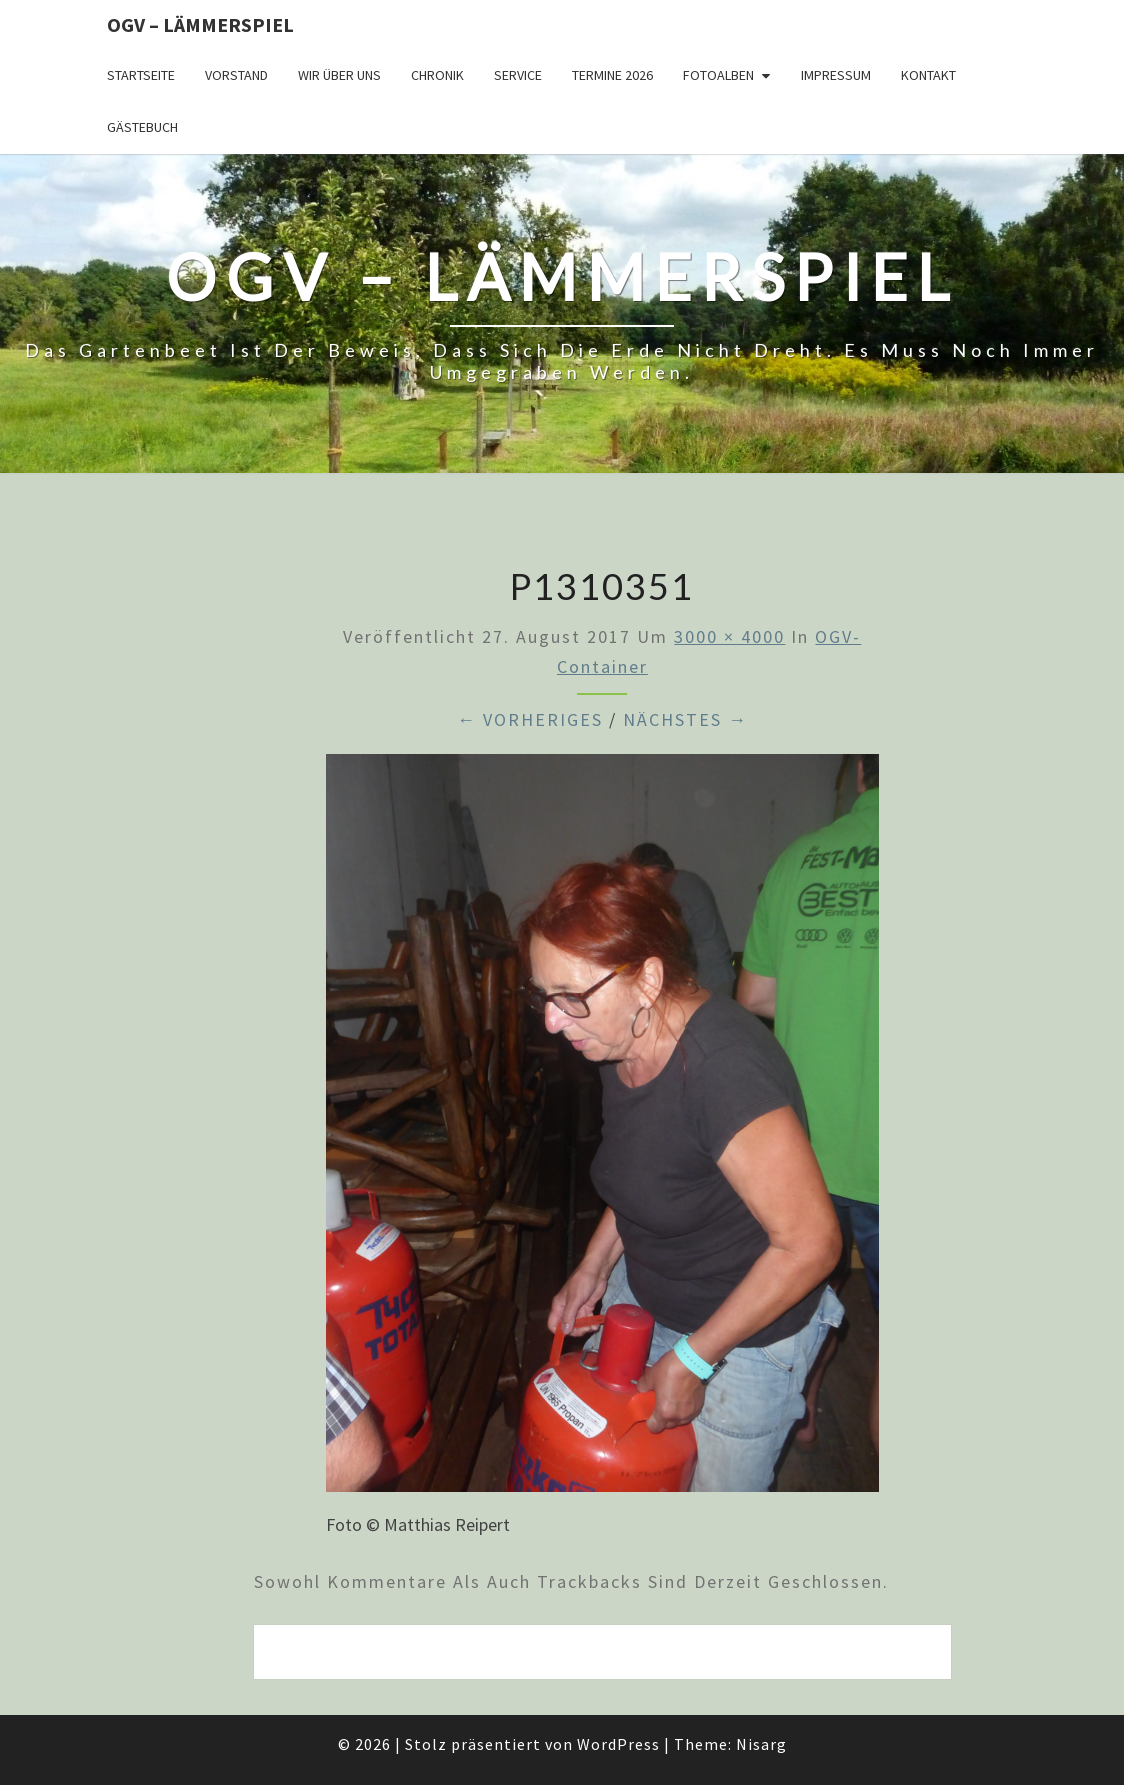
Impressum (836, 75)
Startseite (141, 75)
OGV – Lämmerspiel (200, 24)
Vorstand (236, 75)
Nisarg (761, 1744)
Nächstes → (685, 719)
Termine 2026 (612, 75)
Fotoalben (718, 75)
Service (518, 75)
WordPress (618, 1744)
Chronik (437, 75)
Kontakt (928, 75)
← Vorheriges (530, 719)
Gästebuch (142, 127)
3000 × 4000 (729, 636)
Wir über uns (339, 75)
